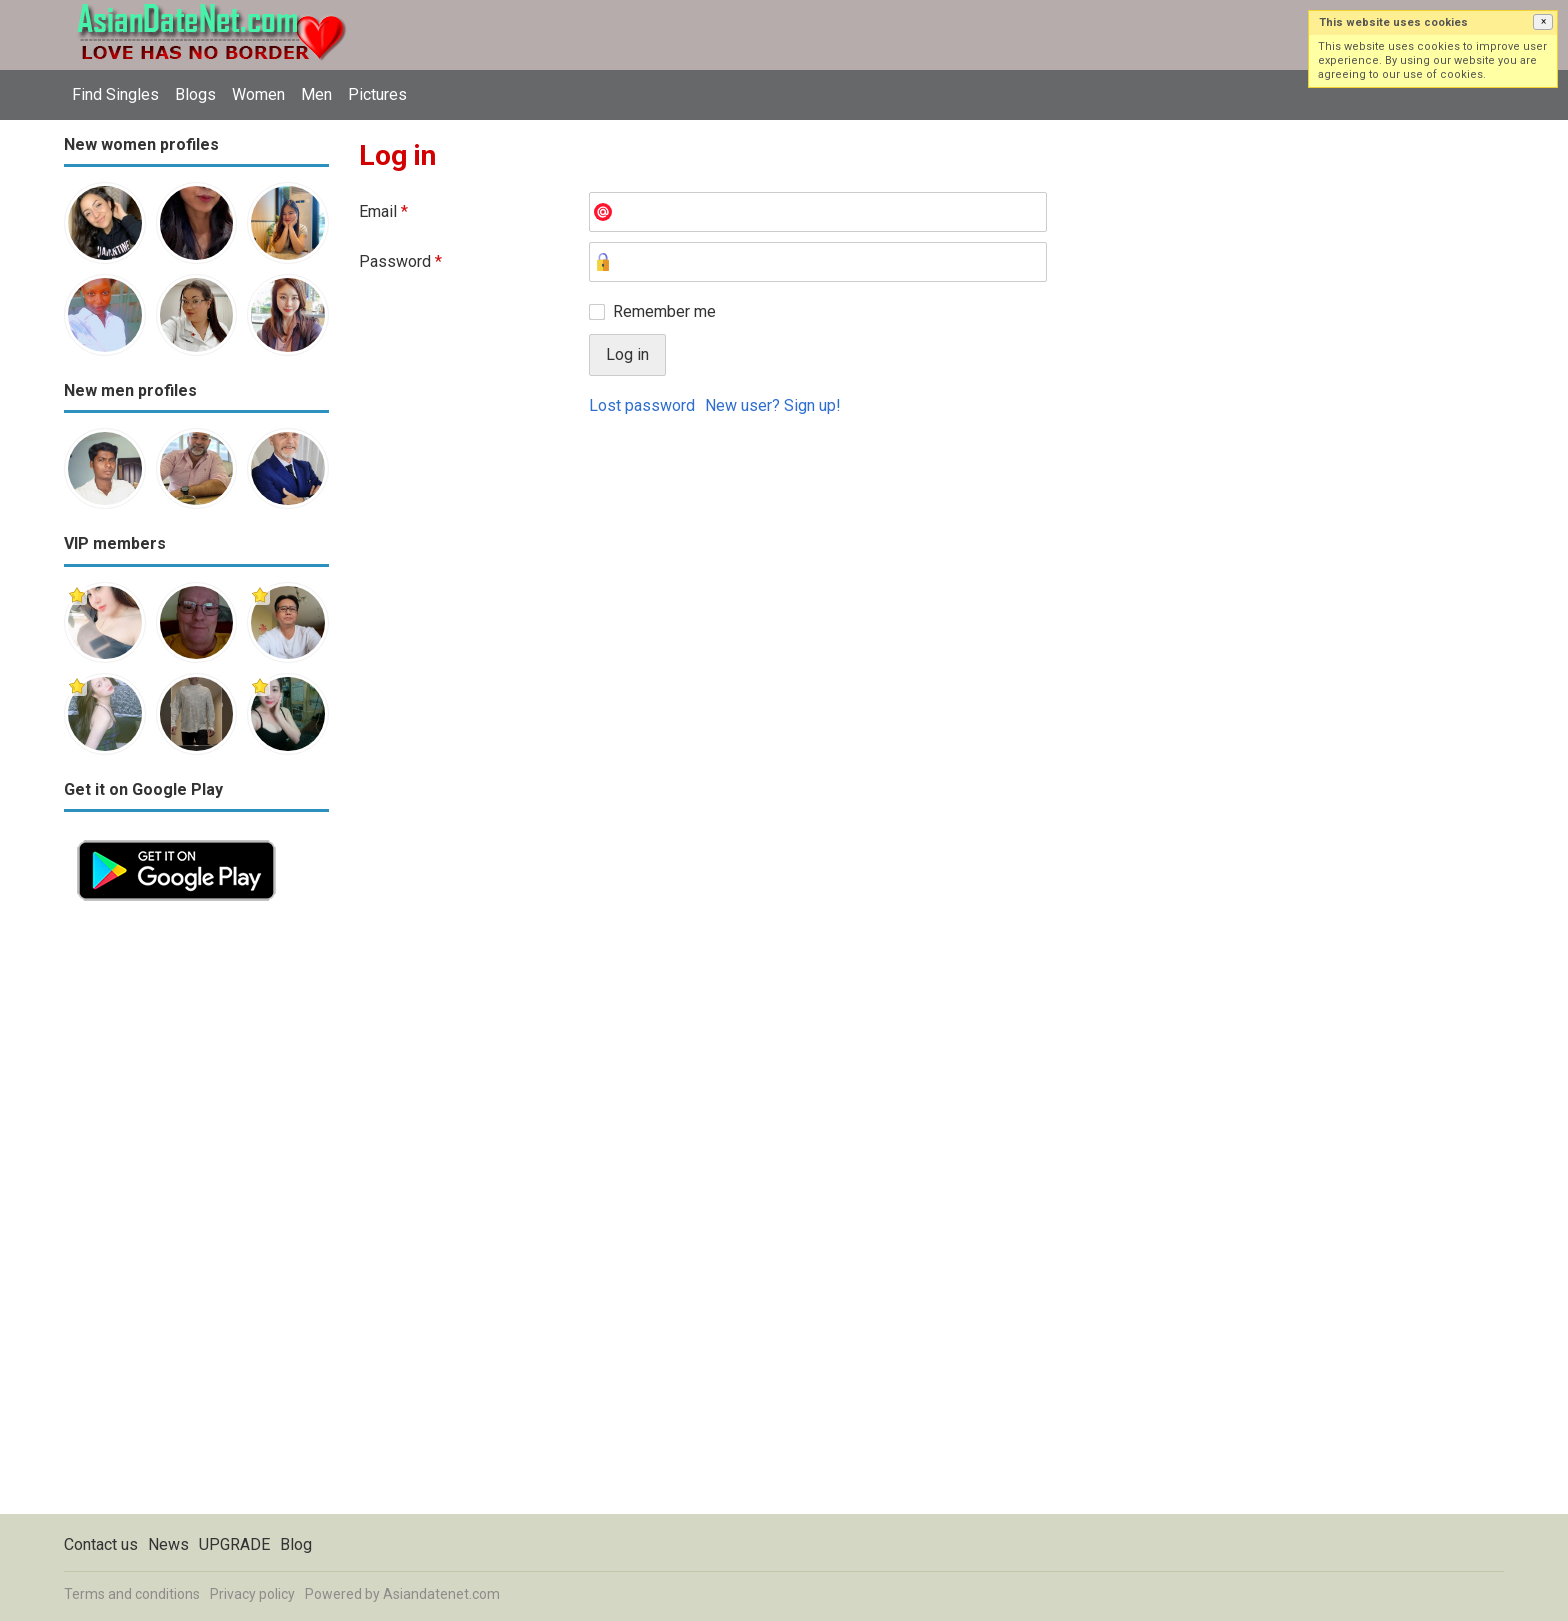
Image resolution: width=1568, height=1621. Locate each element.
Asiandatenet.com (441, 1594)
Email (383, 211)
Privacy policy (252, 1594)
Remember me (664, 311)
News (168, 1544)
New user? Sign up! (773, 405)
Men (316, 94)
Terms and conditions (132, 1594)
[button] (1543, 22)
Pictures (377, 94)
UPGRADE (234, 1544)
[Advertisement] (196, 1214)
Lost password (642, 405)
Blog (296, 1544)
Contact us (101, 1544)
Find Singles (115, 94)
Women (258, 94)
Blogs (195, 94)
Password (400, 261)
